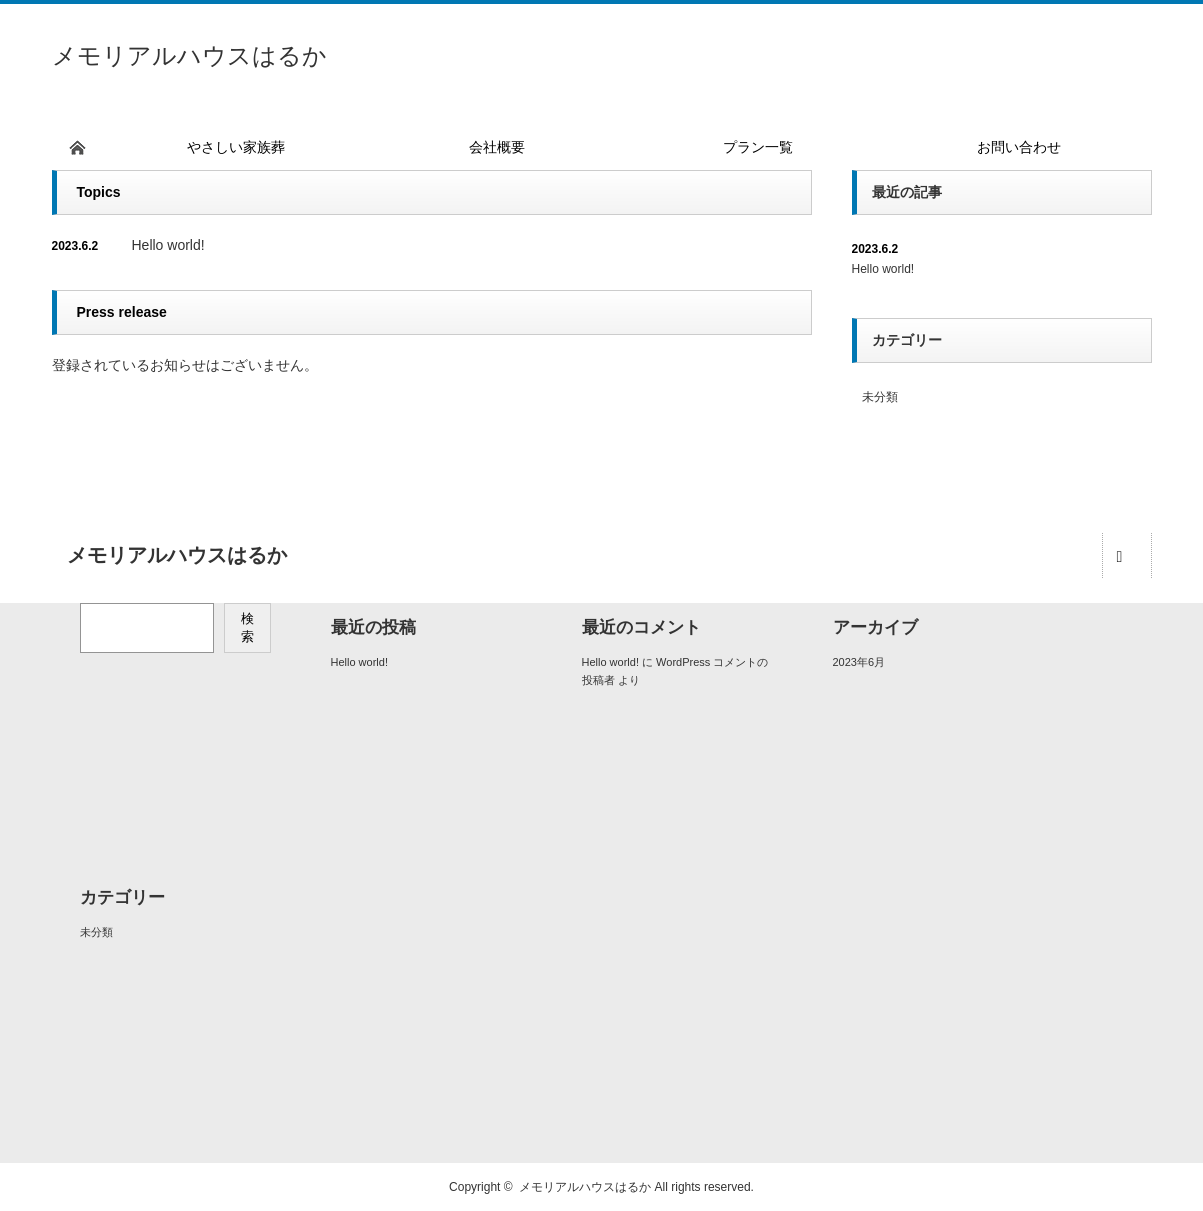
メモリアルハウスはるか (189, 55)
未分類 (880, 397)
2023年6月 (859, 662)
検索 (247, 627)
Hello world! (168, 245)
